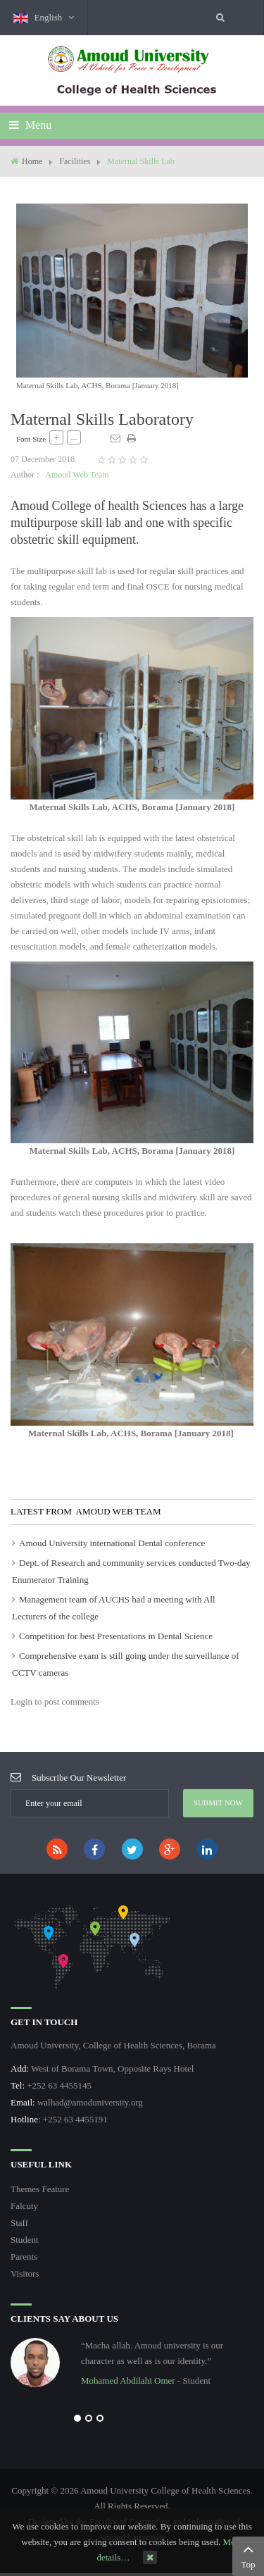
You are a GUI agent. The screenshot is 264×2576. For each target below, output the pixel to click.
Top (248, 2555)
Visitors (25, 2273)
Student (25, 2239)
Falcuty (24, 2206)
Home (32, 161)
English (43, 17)
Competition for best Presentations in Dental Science (116, 1636)
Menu (30, 125)
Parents (24, 2256)
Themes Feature (40, 2189)
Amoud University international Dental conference (112, 1543)
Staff (19, 2222)
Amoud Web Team (76, 475)
